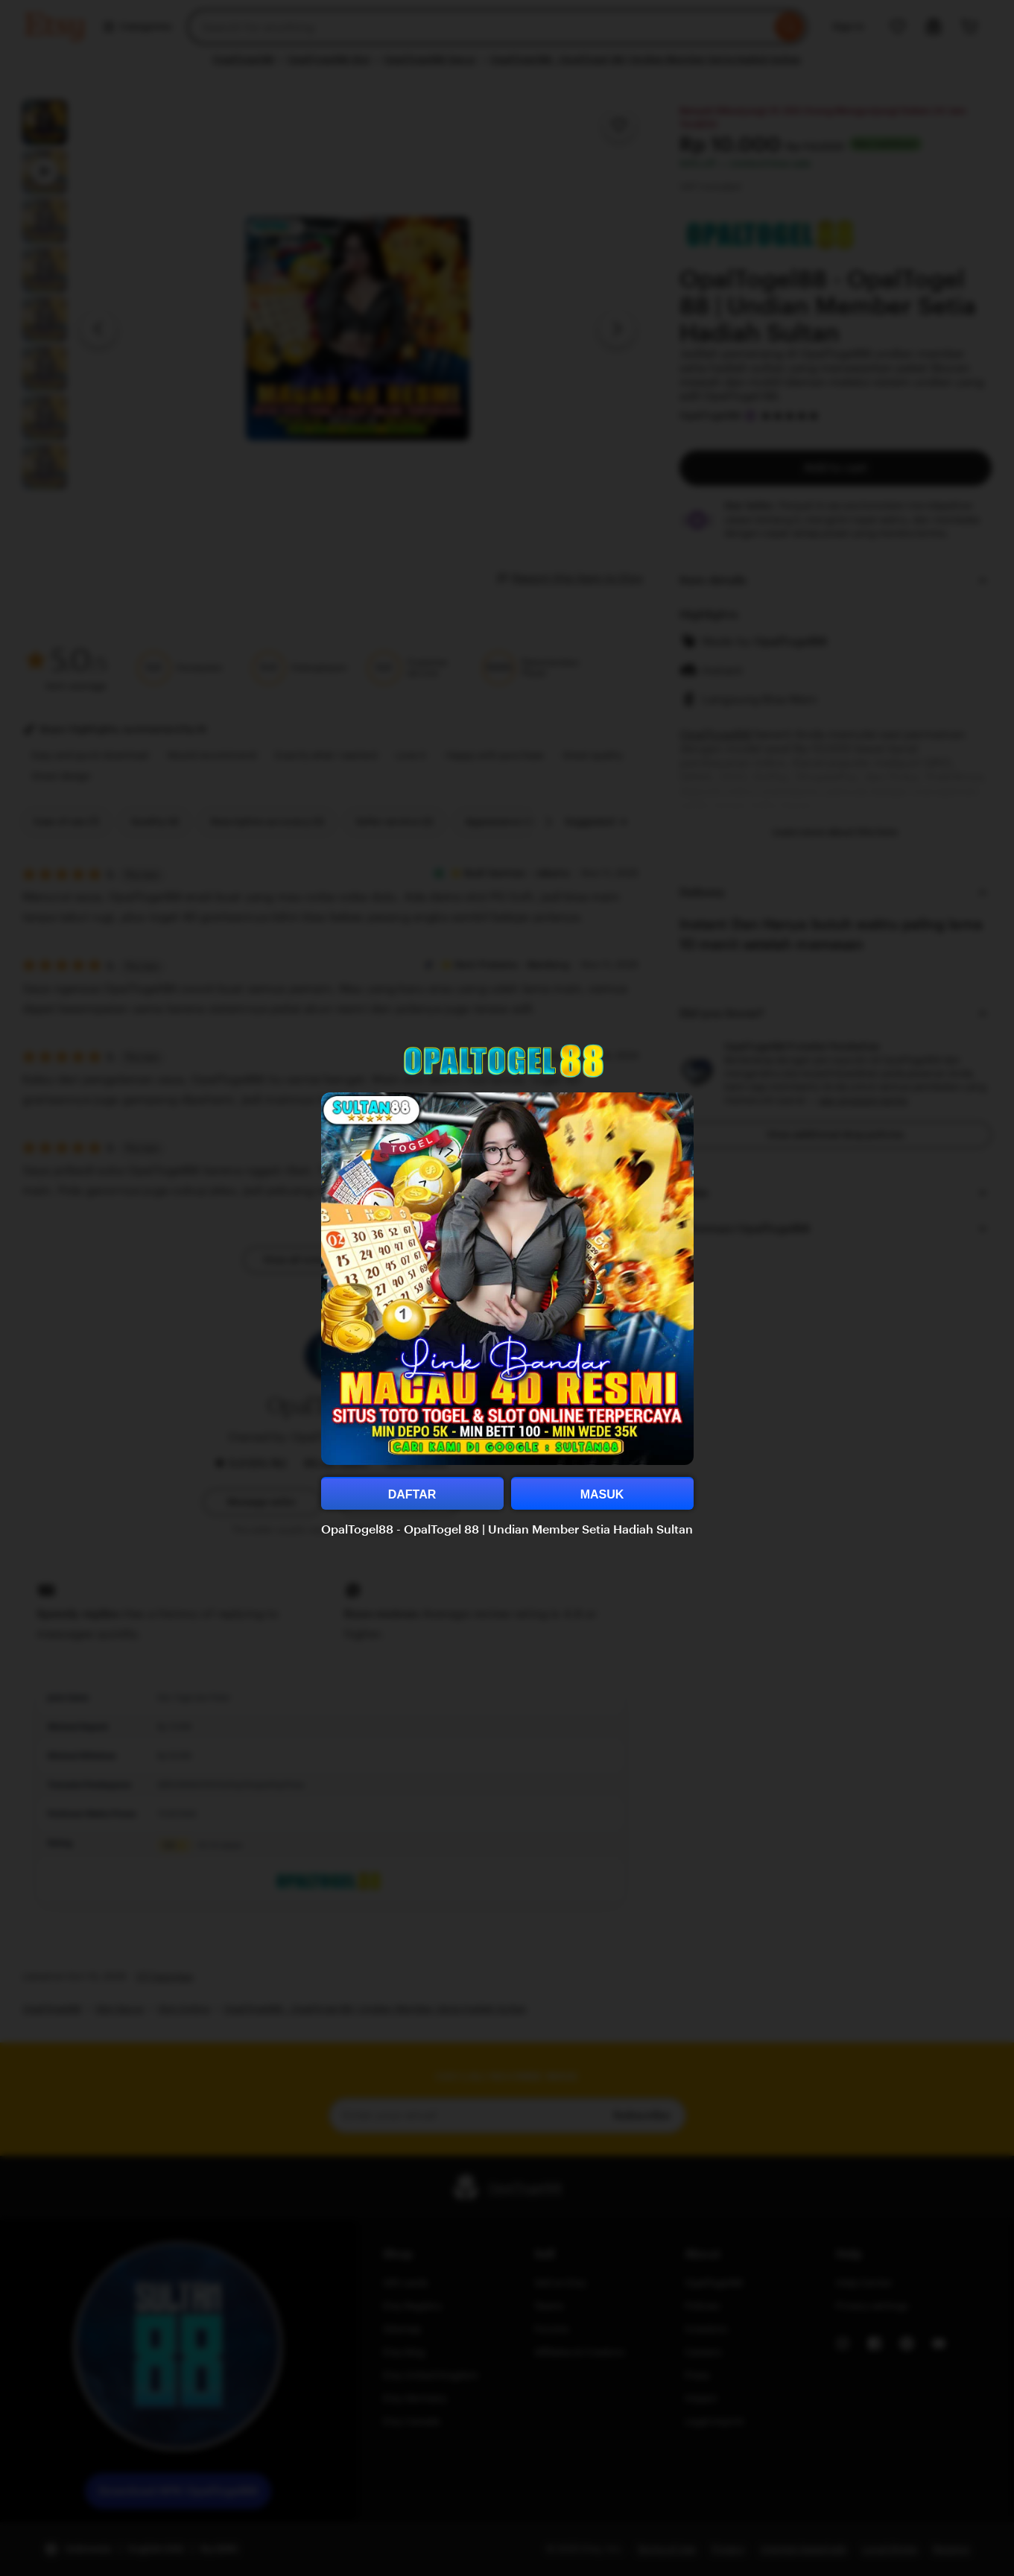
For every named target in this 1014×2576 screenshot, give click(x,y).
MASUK (602, 1494)
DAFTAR (412, 1494)
